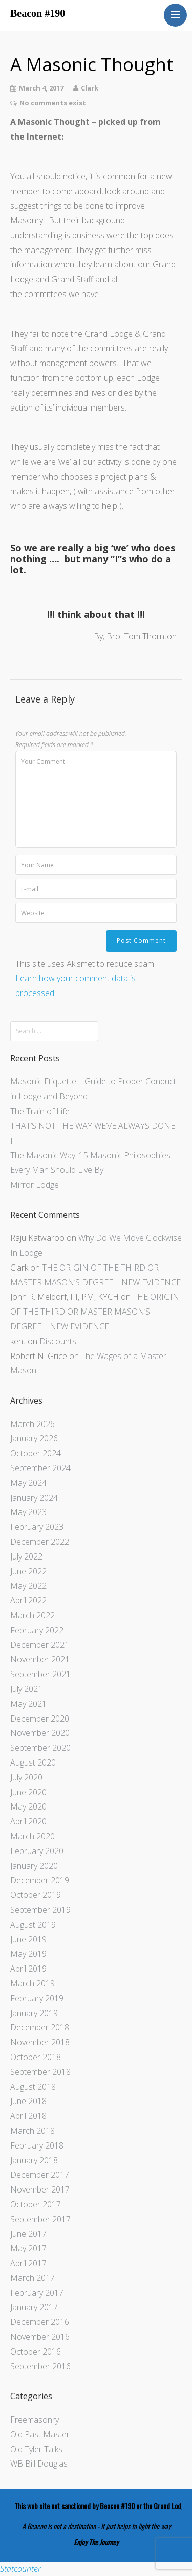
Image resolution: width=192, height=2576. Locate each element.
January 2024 (34, 1497)
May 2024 (28, 1482)
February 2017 (36, 2292)
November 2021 (40, 1659)
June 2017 (28, 2234)
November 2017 (40, 2189)
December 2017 (39, 2174)
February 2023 (36, 1526)
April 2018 (28, 2115)
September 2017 (40, 2219)
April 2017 (28, 2263)
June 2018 (28, 2101)
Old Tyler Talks (36, 2449)
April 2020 (28, 1821)
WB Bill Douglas (39, 2463)
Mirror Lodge (34, 1184)
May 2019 (28, 1953)
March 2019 (32, 1983)
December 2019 (39, 1880)
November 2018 (40, 2042)
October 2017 (35, 2204)
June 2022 (28, 1571)
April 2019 (28, 1968)
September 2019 (40, 1909)
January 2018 (34, 2160)
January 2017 (34, 2307)
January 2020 (34, 1865)
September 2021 (40, 1674)
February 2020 (36, 1851)
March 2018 (32, 2130)
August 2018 (33, 2086)
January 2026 (34, 1438)
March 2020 (32, 1836)
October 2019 (35, 1895)
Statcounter (20, 2568)
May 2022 (28, 1585)
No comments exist (52, 102)
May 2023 (28, 1512)
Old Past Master (40, 2434)
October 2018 (35, 2057)
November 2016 (40, 2336)
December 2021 (39, 1645)
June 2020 (28, 1792)
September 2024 (40, 1468)
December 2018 (39, 2027)
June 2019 (28, 1939)
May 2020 (28, 1806)
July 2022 (26, 1556)
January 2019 (34, 2013)
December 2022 (39, 1541)
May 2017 (28, 2248)
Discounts (57, 1341)
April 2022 (28, 1600)
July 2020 (26, 1777)
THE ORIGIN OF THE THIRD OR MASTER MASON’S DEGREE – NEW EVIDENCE (94, 1311)
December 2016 (39, 2322)
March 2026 (32, 1424)
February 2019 (36, 1998)
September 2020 (40, 1747)
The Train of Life (40, 1111)
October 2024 (35, 1453)
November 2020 (40, 1732)
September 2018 (40, 2071)
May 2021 (28, 1703)
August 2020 (33, 1762)
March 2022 (32, 1615)
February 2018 (36, 2145)
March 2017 (32, 2278)
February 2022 (36, 1630)
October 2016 (35, 2351)
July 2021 (26, 1688)
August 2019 (33, 1924)
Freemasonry (34, 2419)
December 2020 (39, 1718)
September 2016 (40, 2366)
